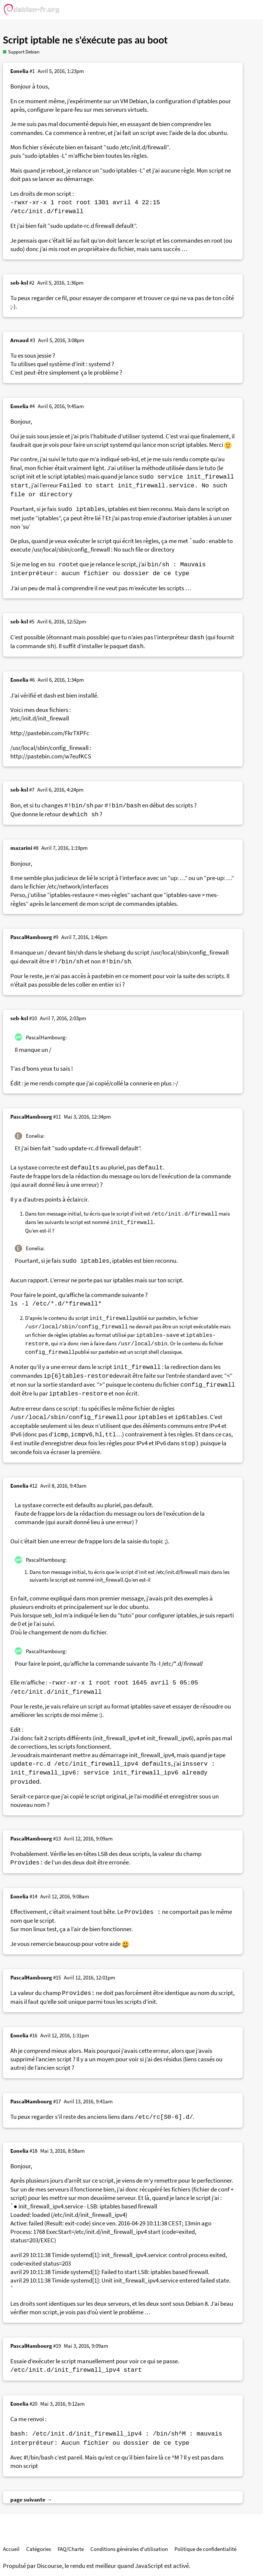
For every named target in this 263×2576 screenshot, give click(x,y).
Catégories (38, 2548)
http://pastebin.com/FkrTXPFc (49, 733)
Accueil (11, 2548)
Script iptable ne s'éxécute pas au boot (85, 40)
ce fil (61, 298)
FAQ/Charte (71, 2548)
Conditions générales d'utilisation (129, 2548)
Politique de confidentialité (205, 2548)
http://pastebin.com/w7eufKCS (50, 756)
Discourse (49, 2566)
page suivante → (31, 2499)
